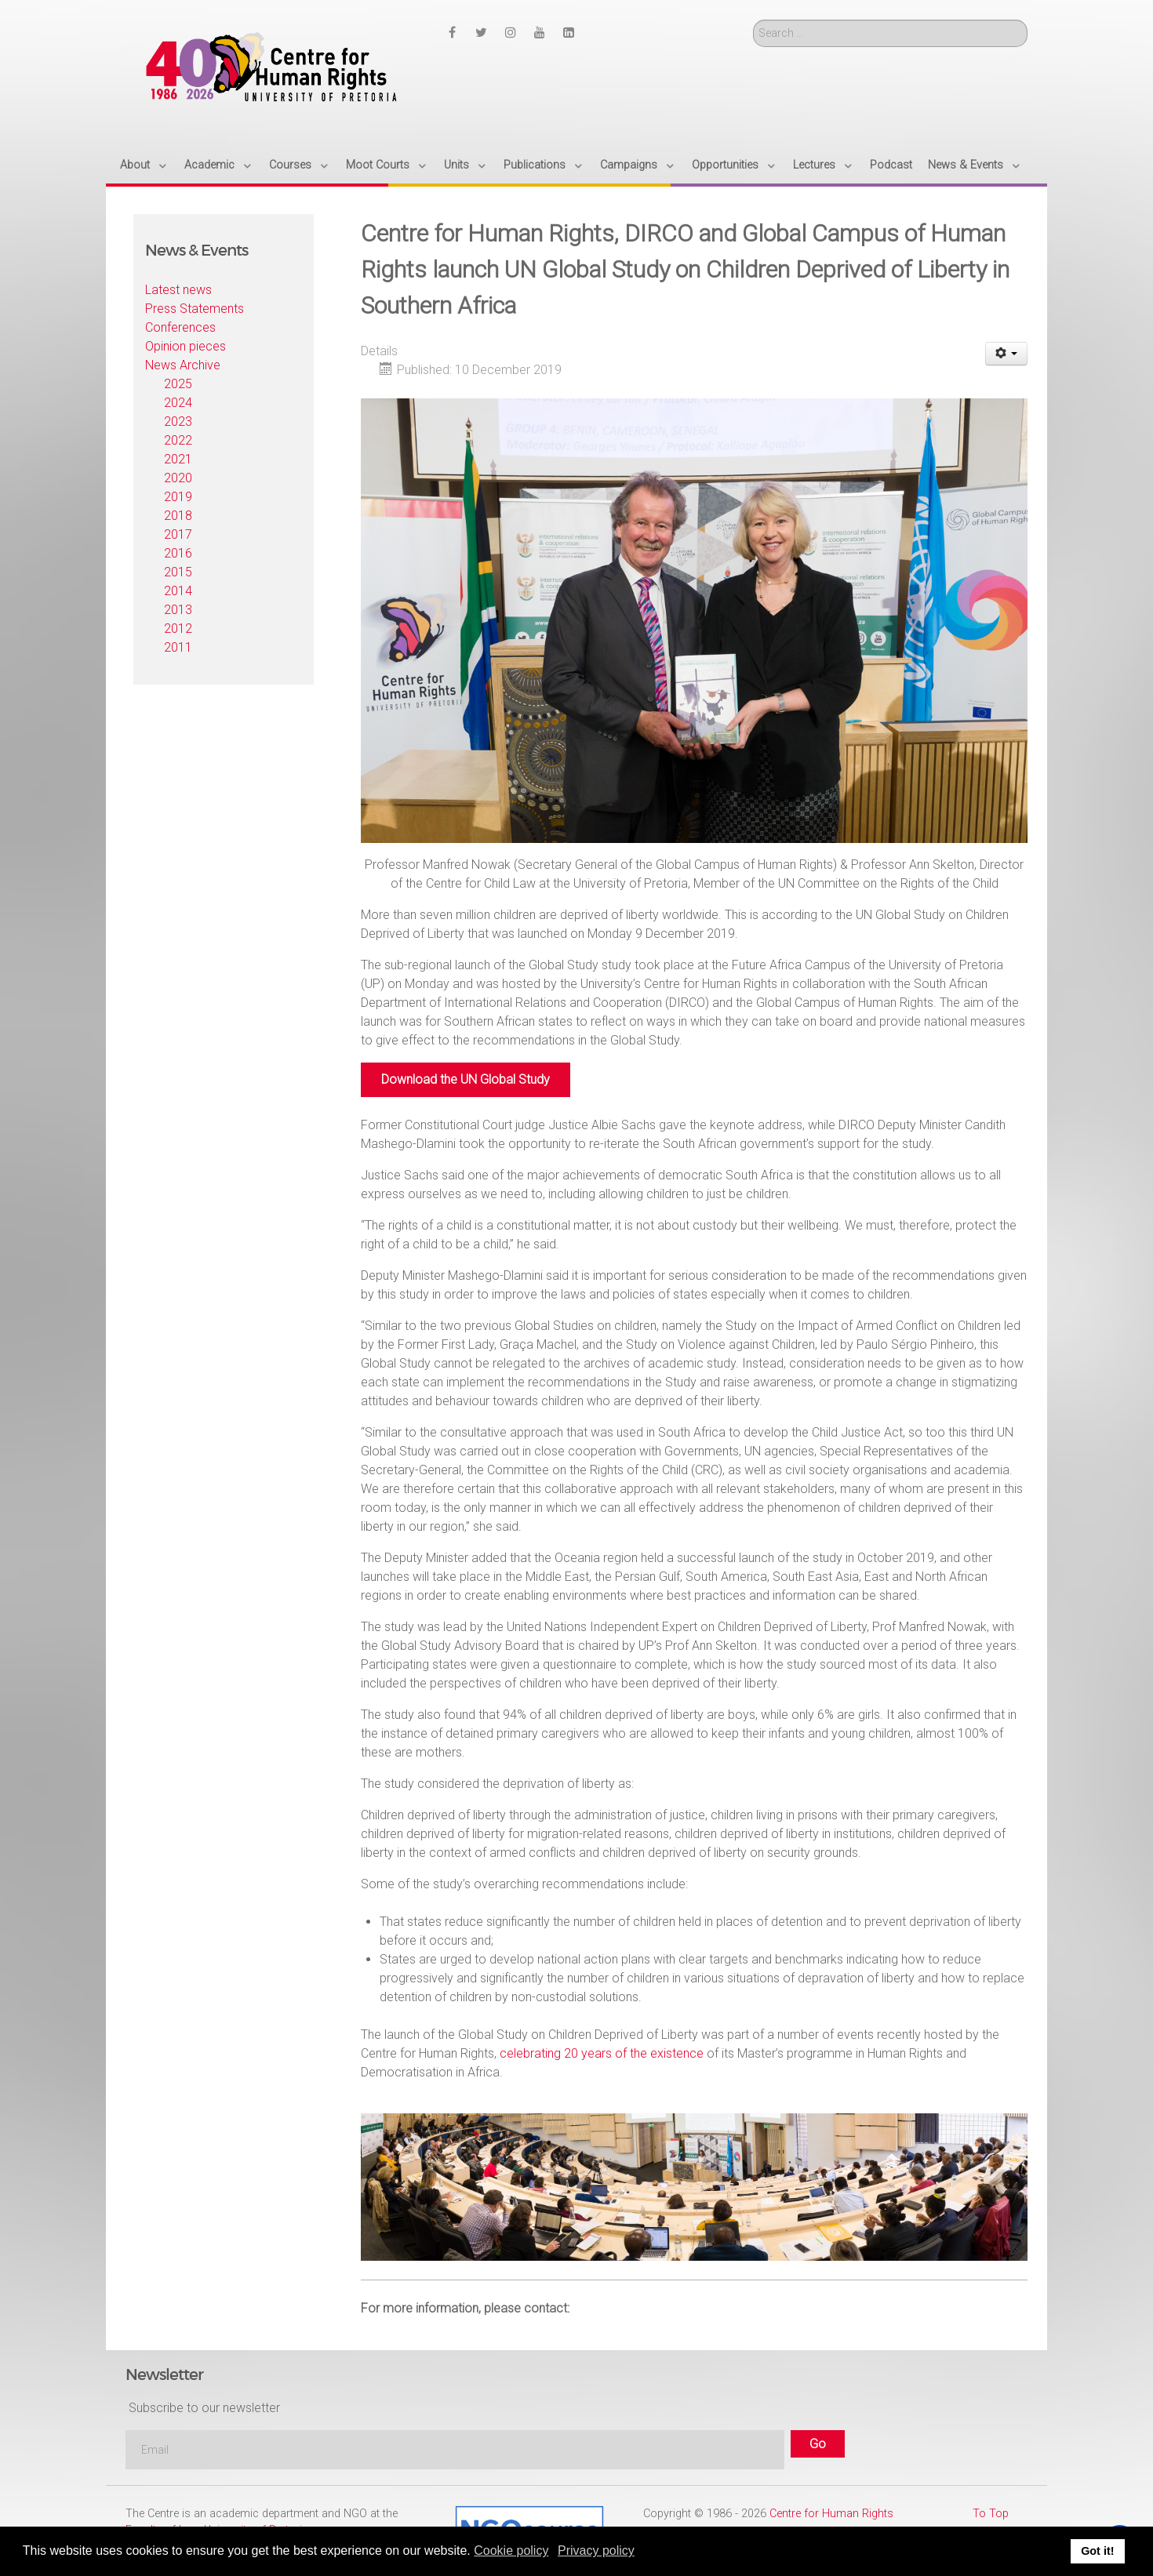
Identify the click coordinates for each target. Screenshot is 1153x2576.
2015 (178, 572)
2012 (178, 628)
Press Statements (194, 308)
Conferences (180, 327)
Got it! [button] (1097, 2551)
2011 (178, 647)
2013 (178, 609)
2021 (178, 459)
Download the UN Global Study (465, 1079)
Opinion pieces (185, 346)
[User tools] (1006, 353)
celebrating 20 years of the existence (602, 2053)
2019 (178, 496)
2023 (178, 421)
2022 (178, 440)
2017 (178, 534)
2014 (178, 590)
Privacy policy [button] (596, 2550)
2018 (178, 515)
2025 (178, 383)
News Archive (182, 365)
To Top (991, 2513)
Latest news (178, 289)
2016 (178, 553)
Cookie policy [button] (511, 2550)
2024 (178, 402)
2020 (178, 478)
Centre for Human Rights (831, 2513)
